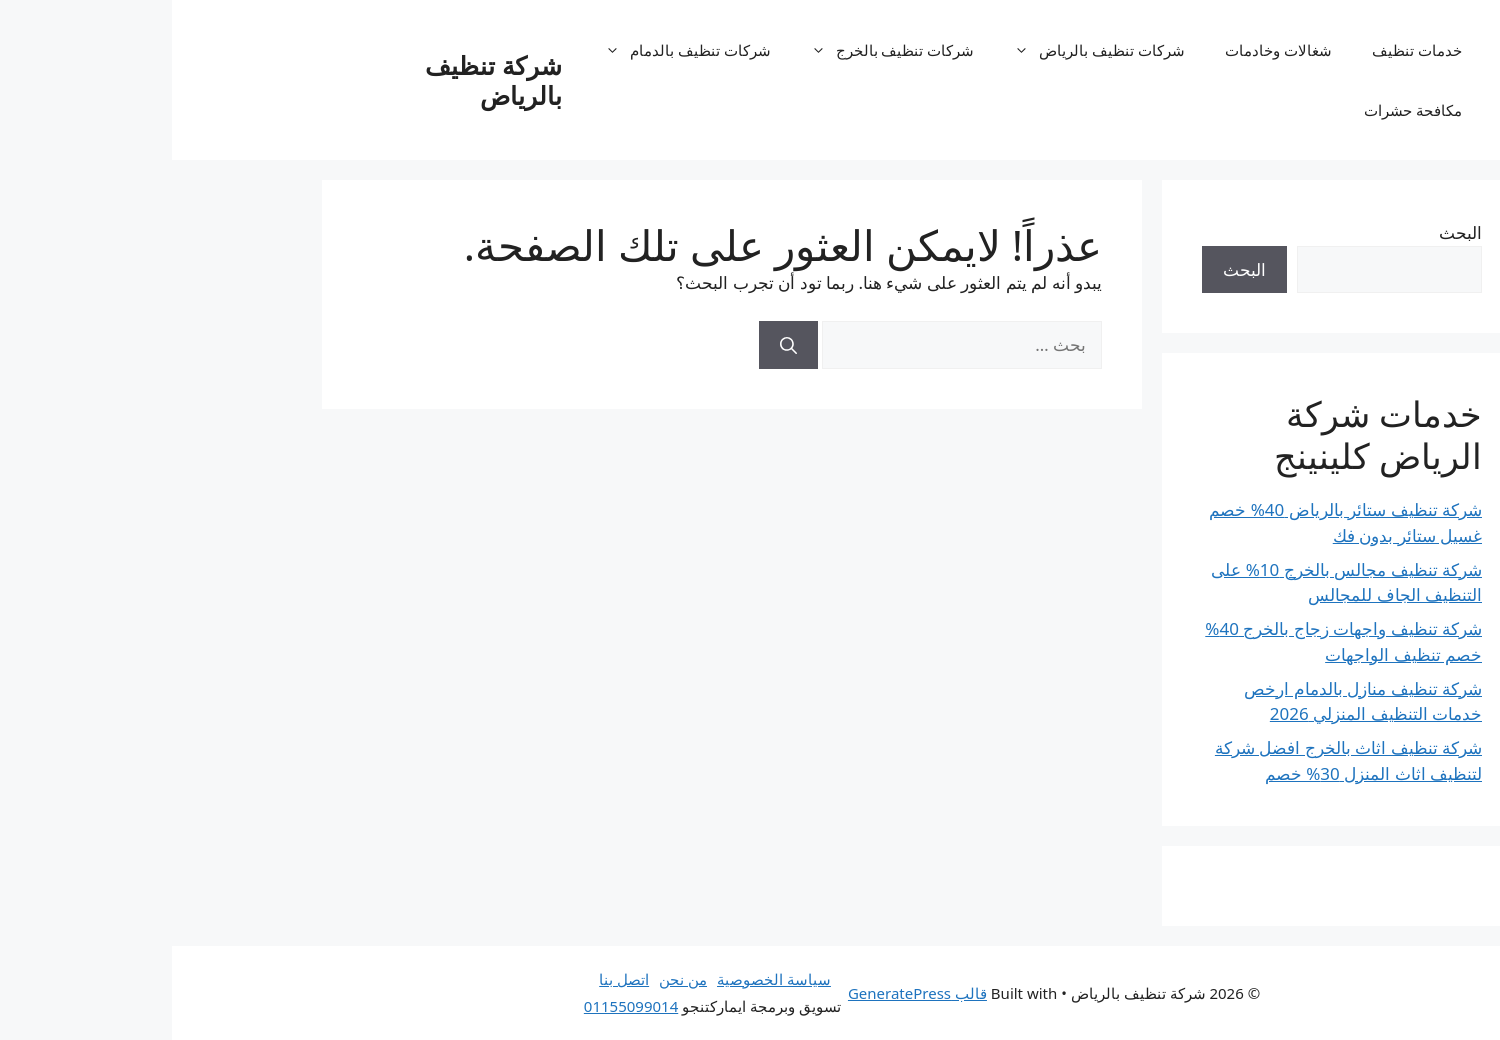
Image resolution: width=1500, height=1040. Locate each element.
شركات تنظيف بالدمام (506, 50)
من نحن (511, 979)
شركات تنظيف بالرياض (917, 50)
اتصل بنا (452, 979)
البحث (1288, 232)
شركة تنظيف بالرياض (321, 80)
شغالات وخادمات (1106, 50)
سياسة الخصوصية (602, 979)
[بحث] (616, 345)
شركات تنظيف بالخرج (711, 50)
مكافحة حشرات (1241, 110)
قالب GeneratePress (745, 993)
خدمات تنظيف (1245, 50)
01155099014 (459, 1006)
